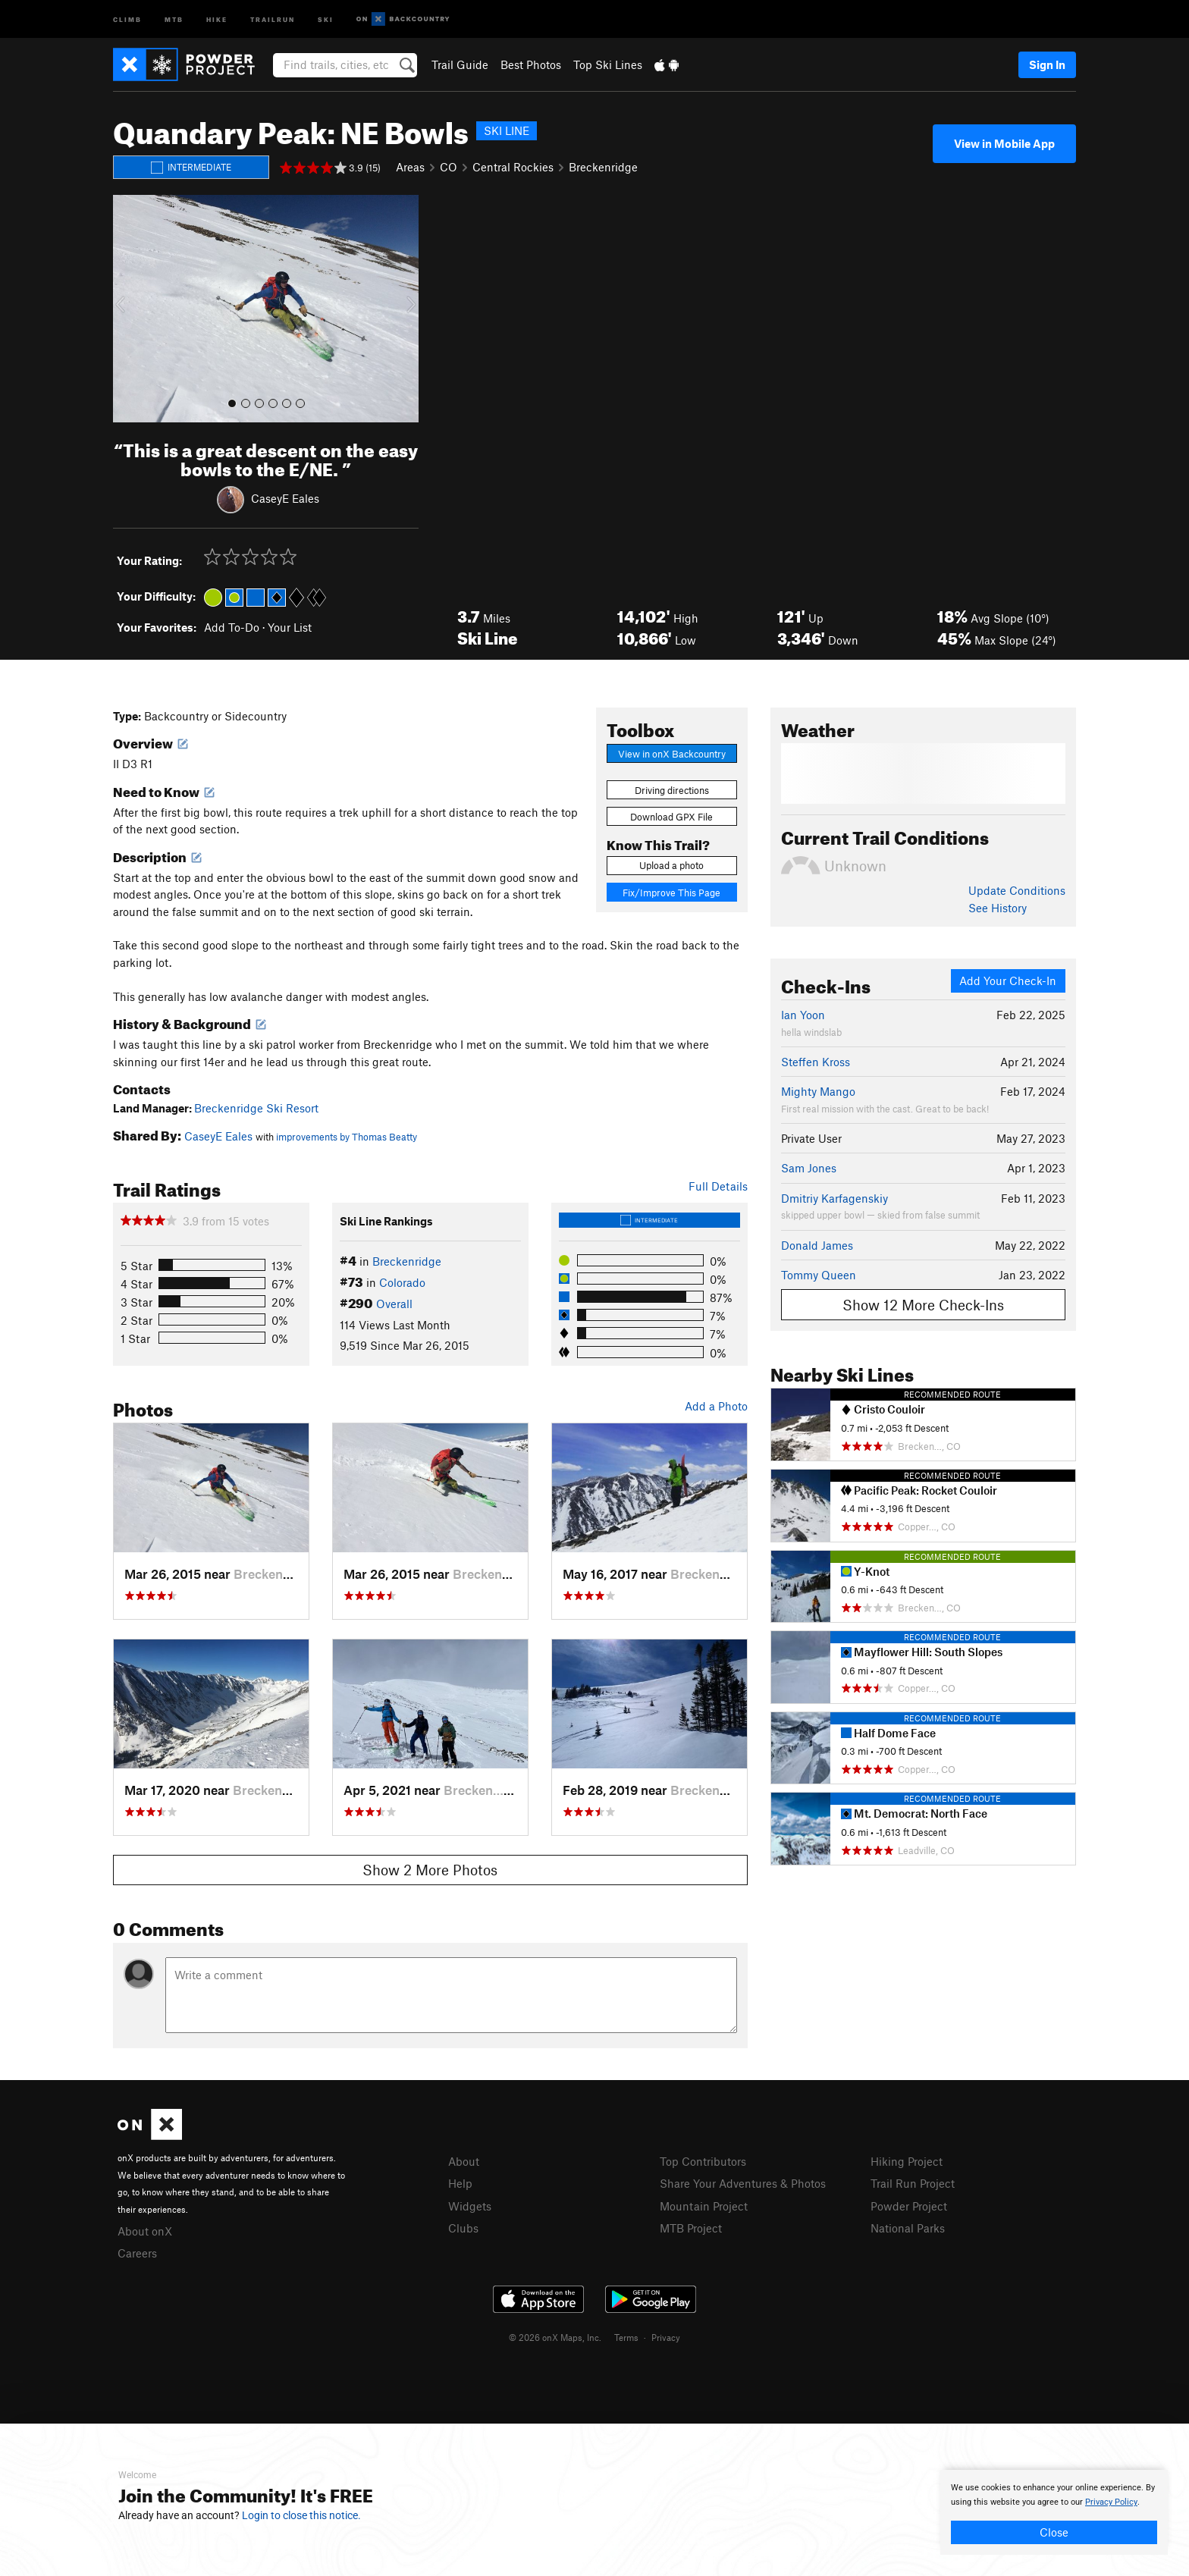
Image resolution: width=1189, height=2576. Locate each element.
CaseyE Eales (285, 497)
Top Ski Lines (607, 64)
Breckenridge (603, 167)
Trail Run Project (913, 2183)
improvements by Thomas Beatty (346, 1137)
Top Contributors (703, 2161)
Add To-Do (231, 627)
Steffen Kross (815, 1061)
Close (1054, 2532)
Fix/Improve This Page (671, 892)
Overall (394, 1303)
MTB (174, 19)
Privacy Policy (1111, 2502)
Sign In (1047, 64)
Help (460, 2183)
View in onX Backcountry (672, 754)
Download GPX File (671, 817)
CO (448, 167)
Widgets (469, 2206)
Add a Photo (716, 1406)
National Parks (908, 2228)
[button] (128, 308)
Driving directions (672, 790)
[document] (1054, 2512)
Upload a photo (671, 865)
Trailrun (272, 19)
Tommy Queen (818, 1275)
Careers (137, 2253)
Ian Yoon (803, 1014)
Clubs (463, 2228)
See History (997, 908)
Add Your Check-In (1007, 980)
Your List (290, 627)
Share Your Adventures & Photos (743, 2183)
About (463, 2161)
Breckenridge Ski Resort (256, 1108)
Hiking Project (907, 2161)
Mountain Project (704, 2206)
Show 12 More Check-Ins (923, 1304)
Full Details (718, 1186)
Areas (410, 167)
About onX (145, 2231)
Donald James (817, 1245)
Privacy (665, 2337)
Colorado (402, 1282)
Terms (626, 2337)
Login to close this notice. (301, 2515)
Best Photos (530, 64)
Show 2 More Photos (429, 1869)
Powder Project (909, 2206)
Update (1016, 890)
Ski (326, 19)
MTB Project (691, 2228)
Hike (216, 19)
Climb (127, 19)
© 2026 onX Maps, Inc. (555, 2337)
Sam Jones (808, 1168)
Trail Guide (459, 64)
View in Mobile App (1004, 143)
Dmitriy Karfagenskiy (834, 1198)
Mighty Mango (818, 1091)
